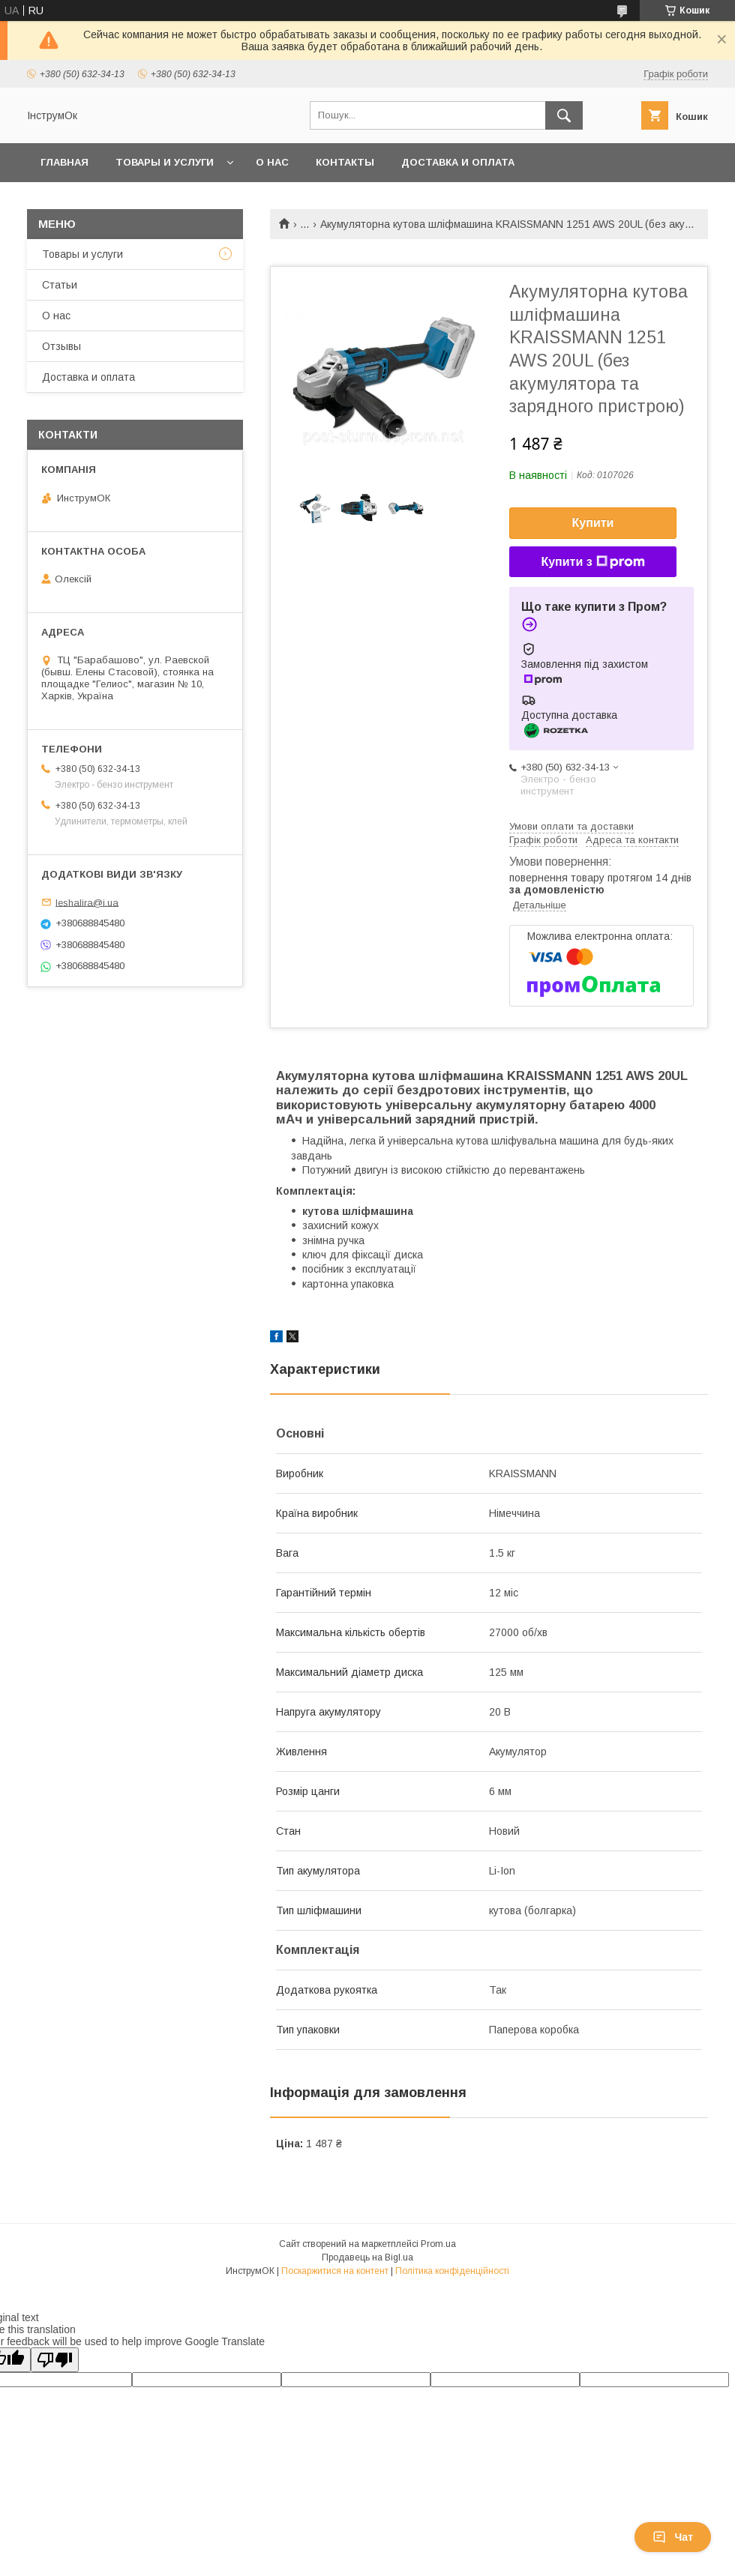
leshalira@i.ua (87, 902)
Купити (593, 522)
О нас (272, 162)
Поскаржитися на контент (334, 2271)
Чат (672, 2537)
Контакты (345, 162)
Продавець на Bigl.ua (367, 2257)
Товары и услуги (165, 162)
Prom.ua (438, 2244)
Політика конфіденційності (452, 2271)
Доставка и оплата (457, 162)
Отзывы (61, 346)
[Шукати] (564, 115)
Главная (64, 162)
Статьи (59, 285)
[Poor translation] (55, 2359)
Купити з (592, 562)
